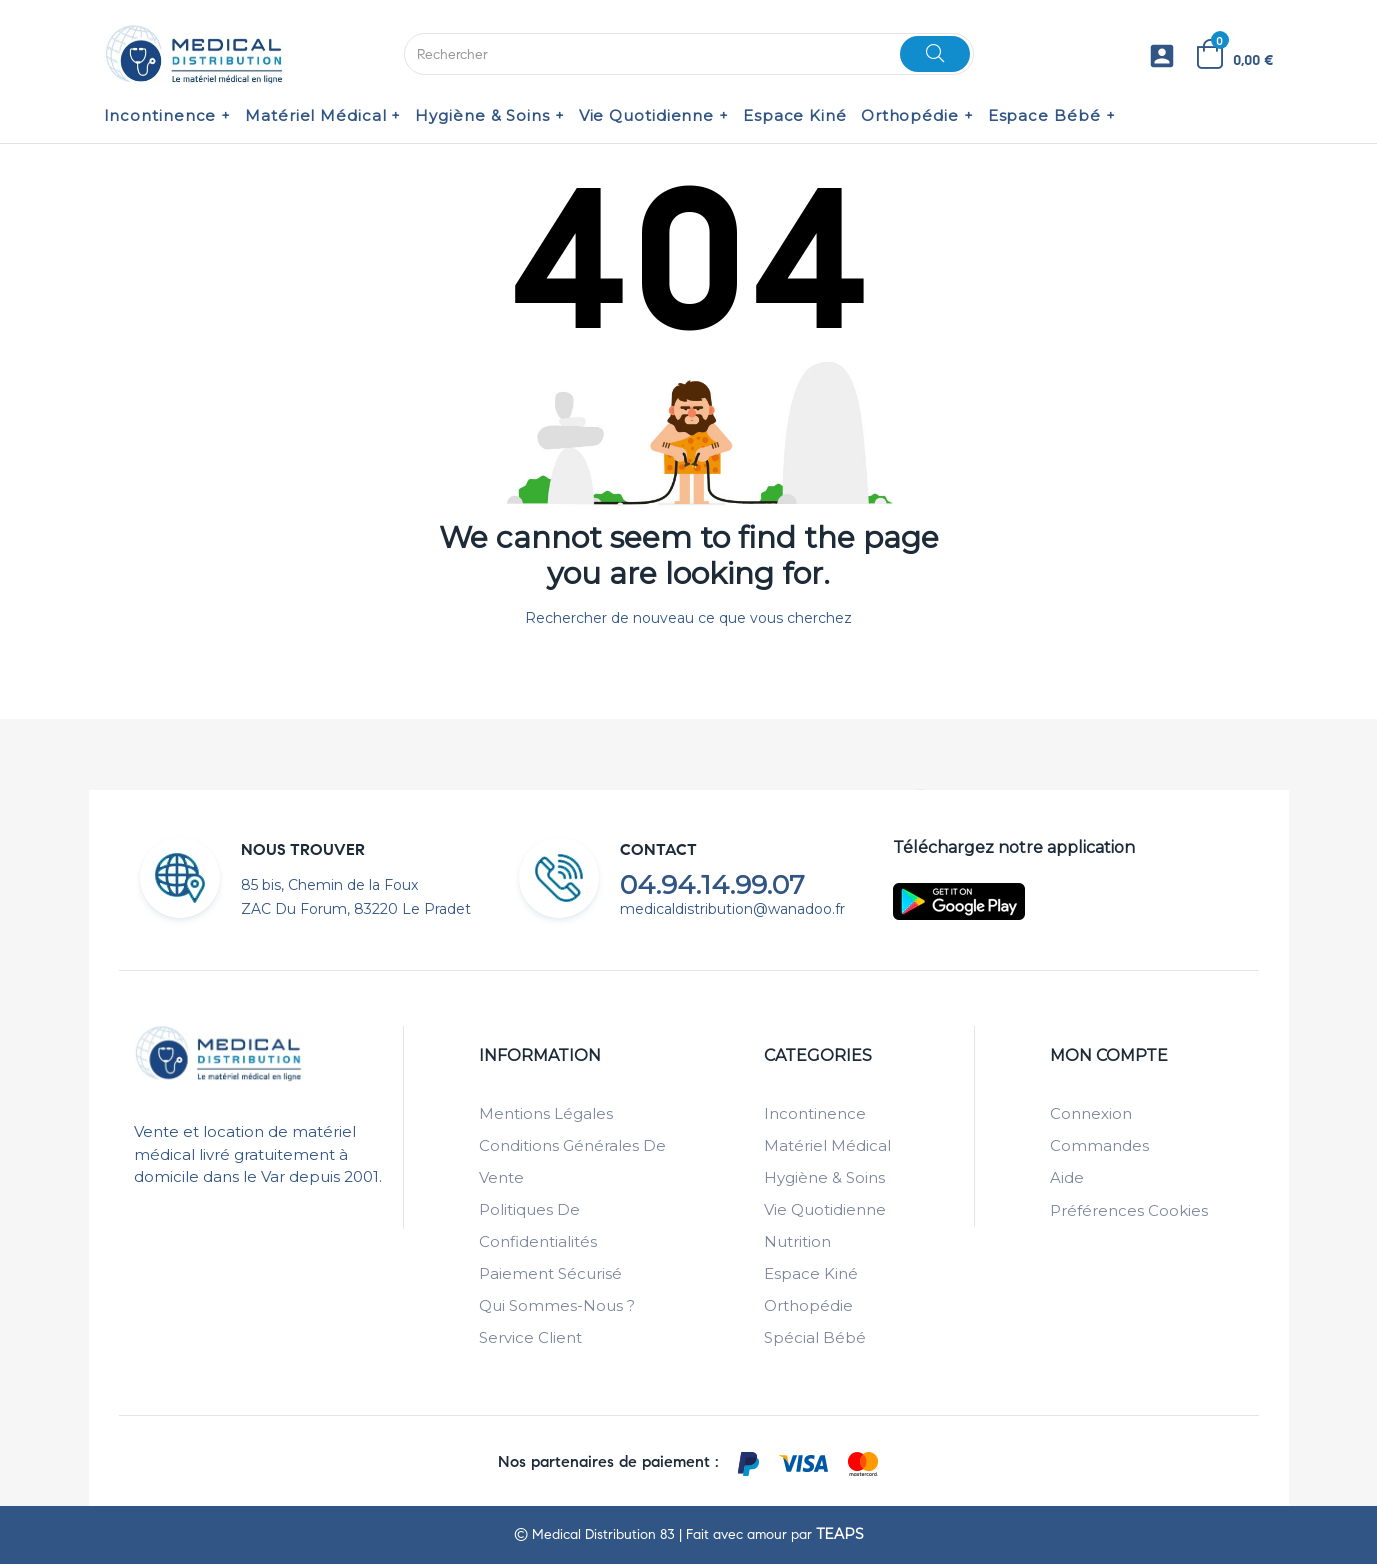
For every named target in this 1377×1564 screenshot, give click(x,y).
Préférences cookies (1129, 1210)
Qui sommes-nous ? (557, 1305)
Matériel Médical (827, 1145)
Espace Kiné (811, 1273)
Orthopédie (808, 1305)
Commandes (1099, 1145)
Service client (530, 1337)
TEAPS (840, 1534)
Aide (1067, 1177)
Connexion (1091, 1113)
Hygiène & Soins (824, 1177)
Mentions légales (546, 1113)
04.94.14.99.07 (712, 885)
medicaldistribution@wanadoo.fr (732, 909)
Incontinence (815, 1113)
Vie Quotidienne (825, 1209)
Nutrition (797, 1241)
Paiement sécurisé (550, 1273)
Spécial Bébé (815, 1337)
